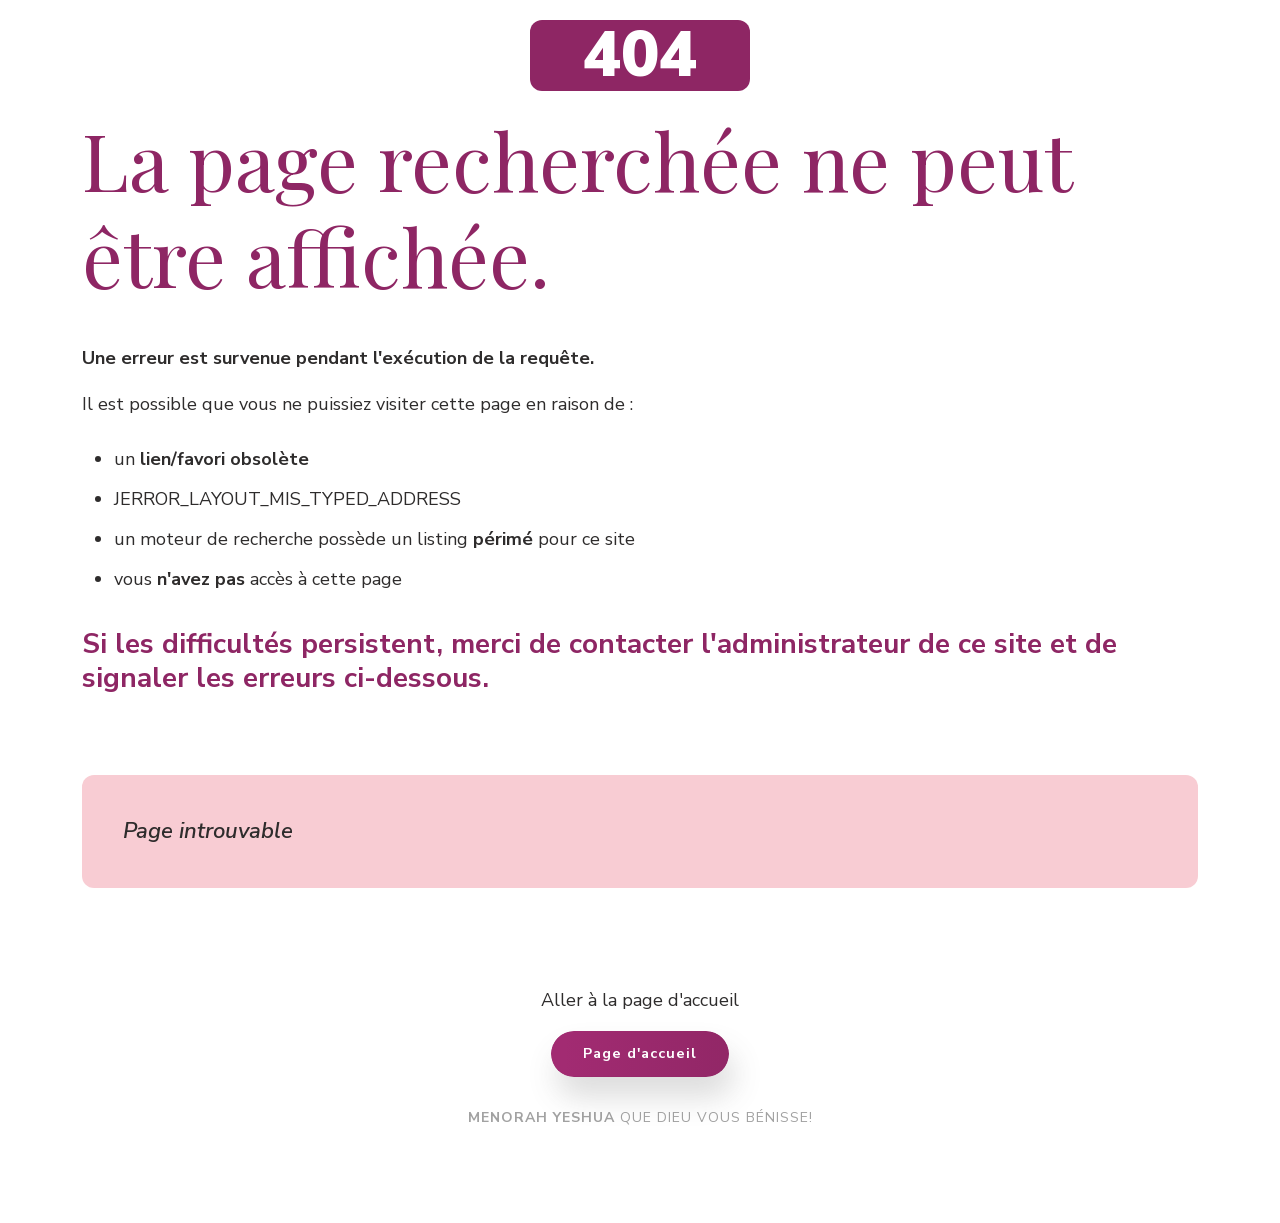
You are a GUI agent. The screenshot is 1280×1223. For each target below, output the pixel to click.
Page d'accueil (640, 1053)
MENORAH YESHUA (541, 1117)
